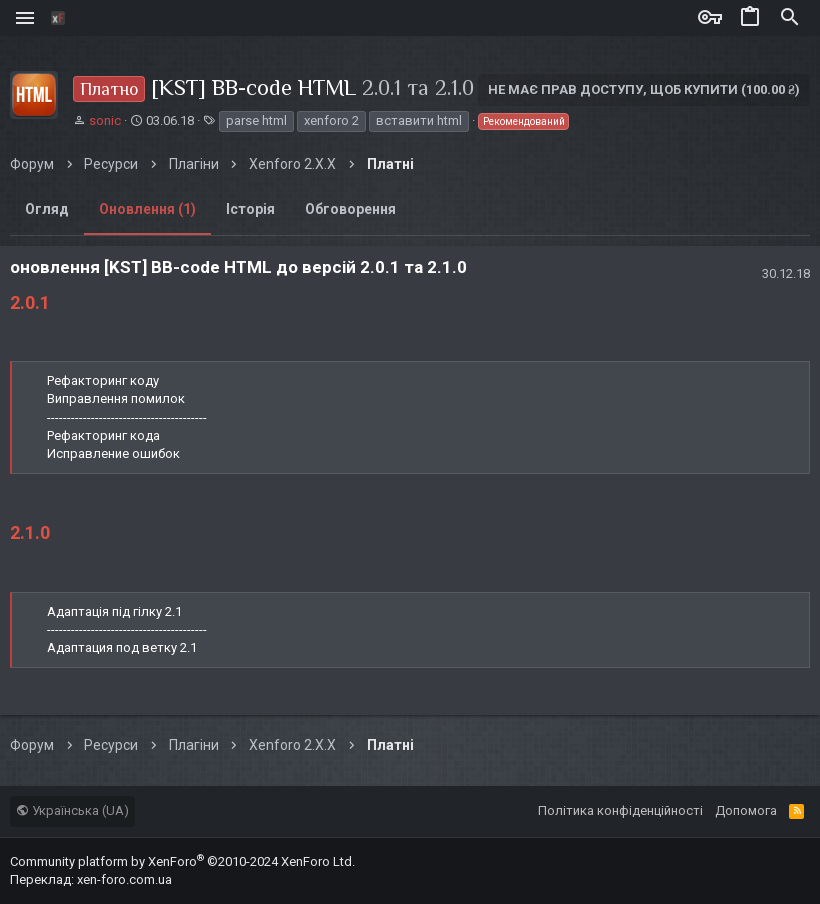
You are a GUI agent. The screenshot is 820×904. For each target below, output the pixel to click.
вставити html (419, 120)
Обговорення (350, 209)
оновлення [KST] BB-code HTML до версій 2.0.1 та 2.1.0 (238, 267)
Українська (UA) (72, 810)
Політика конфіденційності (620, 810)
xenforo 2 (331, 120)
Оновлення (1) (147, 209)
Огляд (47, 209)
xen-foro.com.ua (124, 879)
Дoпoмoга (746, 810)
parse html (256, 120)
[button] (28, 18)
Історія (250, 209)
